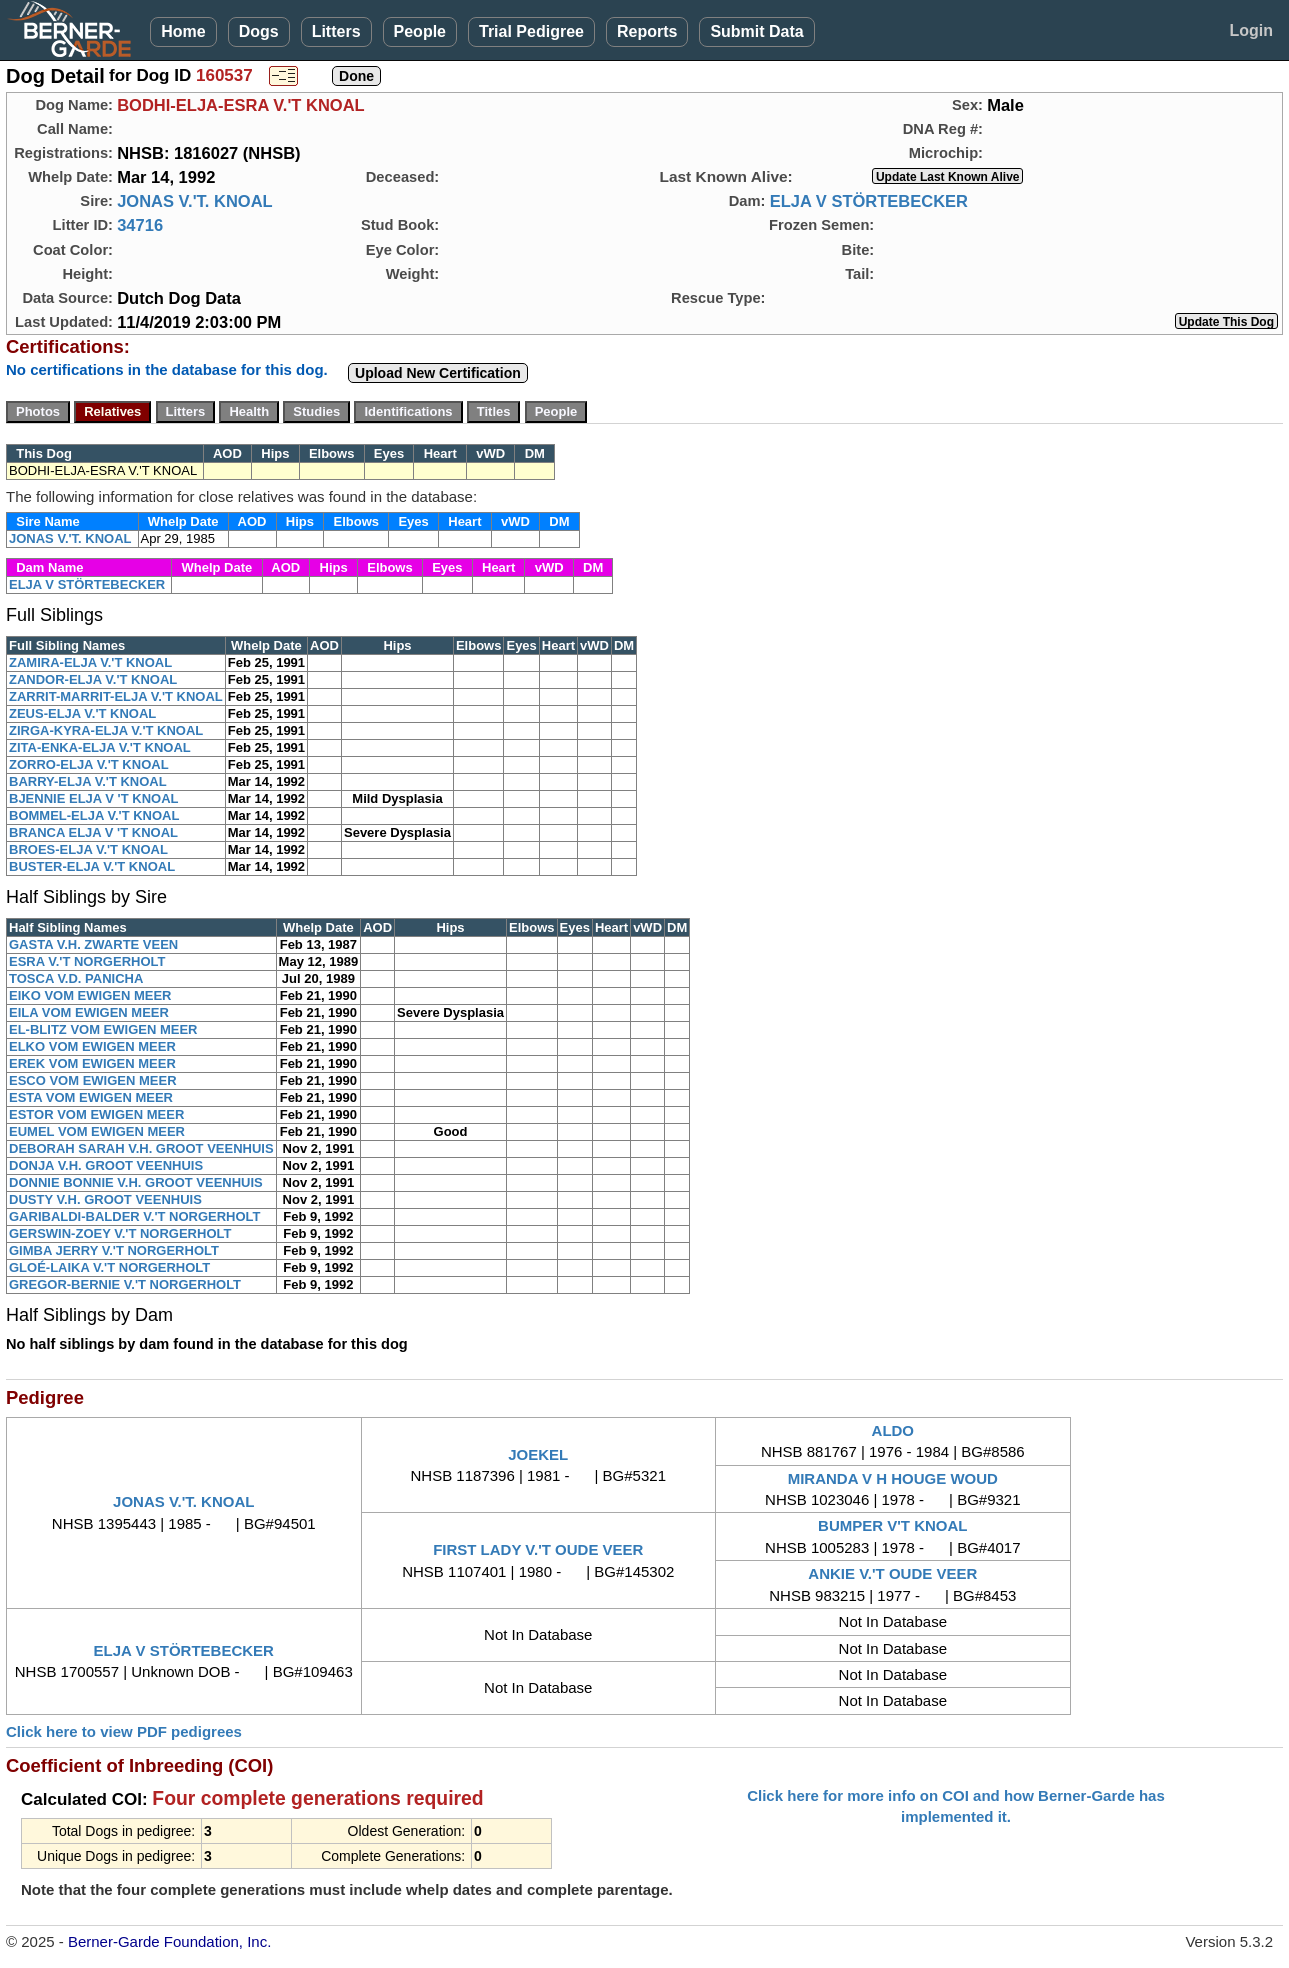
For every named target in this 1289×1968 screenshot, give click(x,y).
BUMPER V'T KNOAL (892, 1525)
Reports (647, 31)
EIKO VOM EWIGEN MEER (90, 995)
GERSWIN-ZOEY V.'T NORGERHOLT (120, 1233)
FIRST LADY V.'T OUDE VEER (538, 1549)
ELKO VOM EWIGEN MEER (92, 1046)
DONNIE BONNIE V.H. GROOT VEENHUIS (136, 1182)
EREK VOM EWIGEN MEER (92, 1063)
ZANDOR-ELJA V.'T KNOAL (93, 679)
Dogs (259, 31)
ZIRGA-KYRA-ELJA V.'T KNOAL (106, 730)
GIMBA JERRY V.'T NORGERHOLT (114, 1250)
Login (1251, 30)
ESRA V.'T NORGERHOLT (87, 961)
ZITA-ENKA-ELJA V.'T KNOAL (100, 747)
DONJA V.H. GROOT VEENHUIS (106, 1165)
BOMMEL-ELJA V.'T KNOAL (94, 815)
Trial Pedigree (531, 31)
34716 (140, 225)
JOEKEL (538, 1454)
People (420, 31)
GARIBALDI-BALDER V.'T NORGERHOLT (135, 1216)
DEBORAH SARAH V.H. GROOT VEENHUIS (141, 1148)
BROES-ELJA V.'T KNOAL (88, 849)
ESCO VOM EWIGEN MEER (93, 1080)
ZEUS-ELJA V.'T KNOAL (82, 713)
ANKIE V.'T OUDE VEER (892, 1573)
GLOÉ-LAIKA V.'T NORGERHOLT (109, 1267)
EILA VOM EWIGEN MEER (89, 1012)
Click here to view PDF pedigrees (124, 1731)
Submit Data (756, 31)
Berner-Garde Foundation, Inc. (169, 1941)
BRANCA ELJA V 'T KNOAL (93, 832)
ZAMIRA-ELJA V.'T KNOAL (90, 662)
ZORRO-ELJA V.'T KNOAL (89, 764)
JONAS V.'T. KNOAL (195, 201)
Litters (336, 31)
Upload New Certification (438, 373)
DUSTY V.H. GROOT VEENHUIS (105, 1199)
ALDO (893, 1430)
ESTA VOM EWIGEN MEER (91, 1097)
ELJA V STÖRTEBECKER (869, 201)
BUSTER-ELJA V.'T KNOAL (92, 866)
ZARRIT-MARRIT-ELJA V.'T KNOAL (116, 696)
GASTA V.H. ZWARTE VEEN (93, 944)
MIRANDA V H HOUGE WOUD (893, 1478)
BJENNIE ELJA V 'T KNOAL (93, 798)
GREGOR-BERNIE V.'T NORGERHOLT (125, 1284)
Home (183, 31)
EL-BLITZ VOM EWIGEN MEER (103, 1029)
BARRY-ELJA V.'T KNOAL (88, 781)
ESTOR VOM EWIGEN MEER (96, 1114)
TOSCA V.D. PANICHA (76, 978)
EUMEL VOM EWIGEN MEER (97, 1131)
